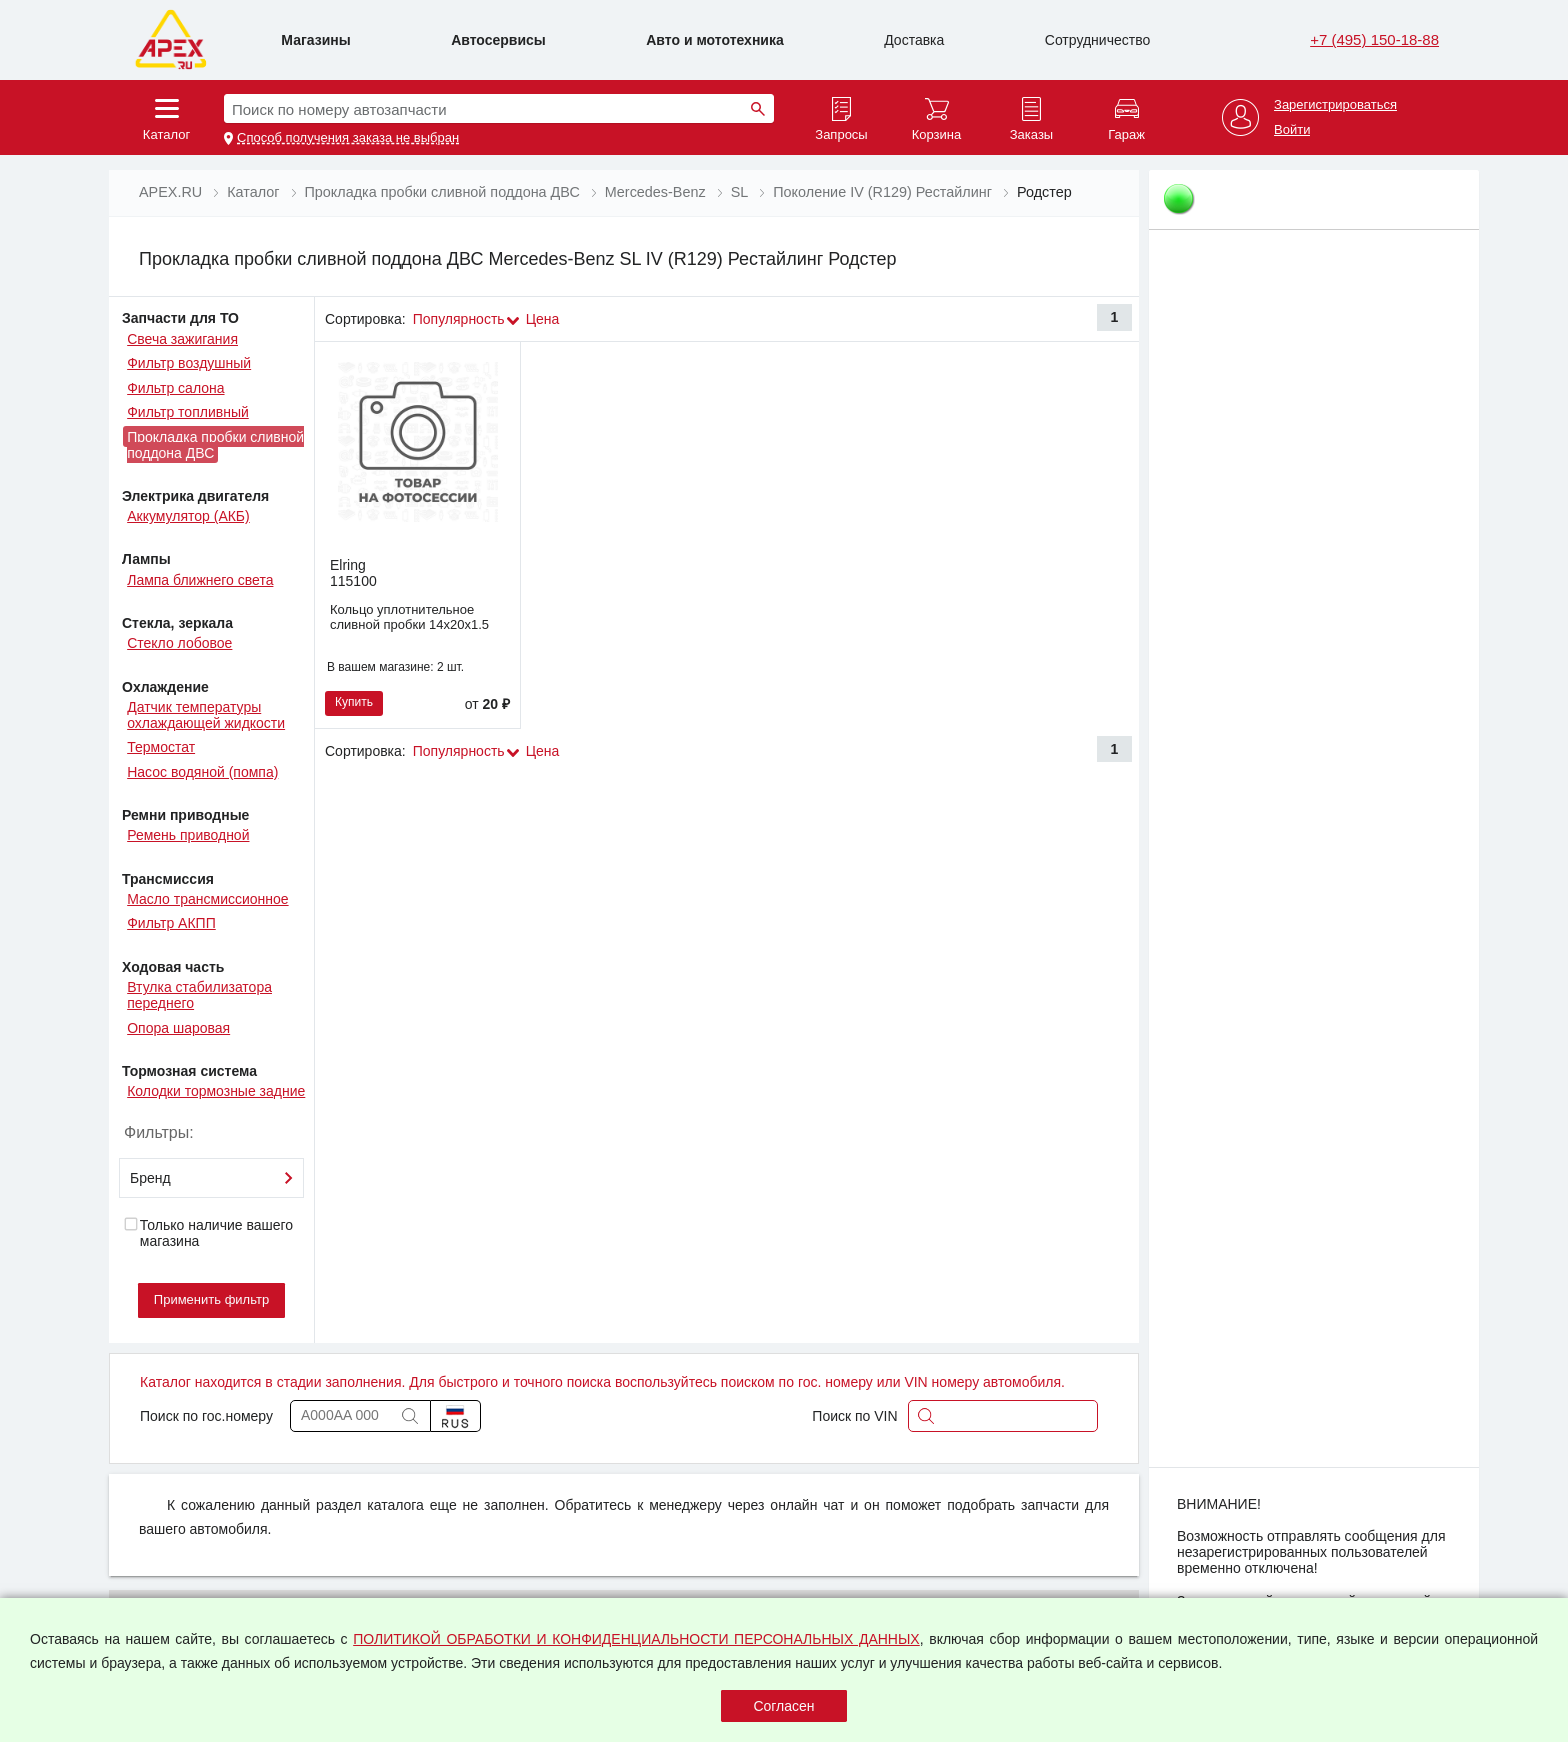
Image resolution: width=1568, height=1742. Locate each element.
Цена (543, 319)
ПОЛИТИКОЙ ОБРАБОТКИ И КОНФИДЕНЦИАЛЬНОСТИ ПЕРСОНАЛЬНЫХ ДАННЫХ (636, 1639)
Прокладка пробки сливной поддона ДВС (215, 445)
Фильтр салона (175, 388)
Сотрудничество (1097, 40)
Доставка (914, 40)
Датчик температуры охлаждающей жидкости (206, 715)
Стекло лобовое (179, 643)
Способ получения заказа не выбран (348, 138)
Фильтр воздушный (189, 363)
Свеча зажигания (182, 339)
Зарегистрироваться (1335, 105)
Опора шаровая (178, 1028)
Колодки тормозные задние (216, 1091)
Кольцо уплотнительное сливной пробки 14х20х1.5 (409, 617)
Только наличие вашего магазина (208, 1233)
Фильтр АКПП (171, 923)
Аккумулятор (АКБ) (188, 516)
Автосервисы (498, 40)
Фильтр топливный (188, 412)
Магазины (315, 40)
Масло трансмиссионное (207, 899)
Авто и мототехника (715, 40)
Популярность (459, 319)
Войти (1292, 130)
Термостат (161, 747)
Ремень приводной (188, 835)
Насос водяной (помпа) (202, 772)
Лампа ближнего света (200, 580)
